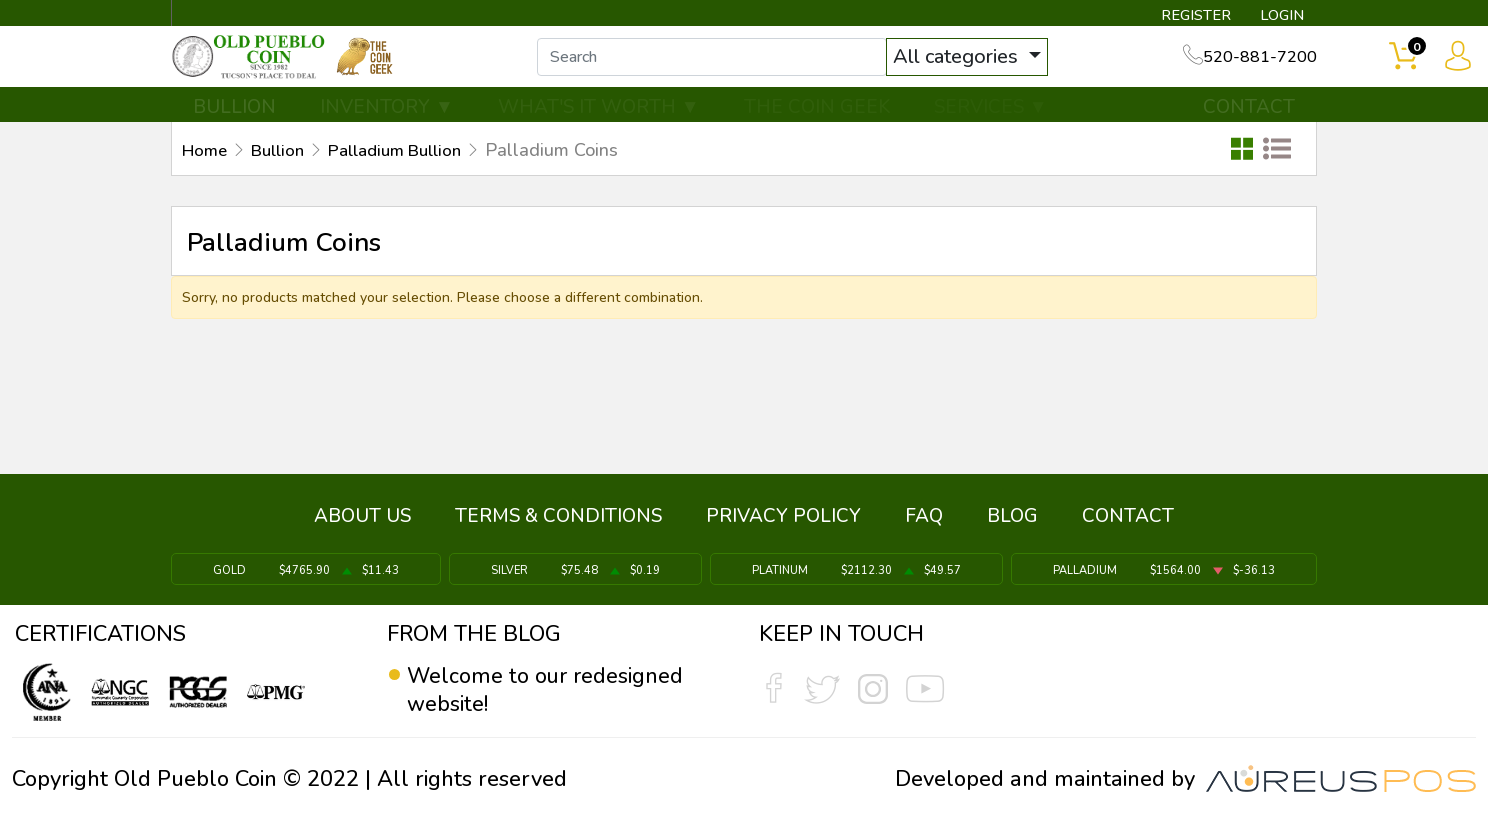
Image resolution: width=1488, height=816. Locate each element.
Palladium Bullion (412, 171)
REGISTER (1188, 16)
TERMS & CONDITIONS (558, 523)
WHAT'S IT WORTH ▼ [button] (599, 127)
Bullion (284, 171)
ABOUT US (362, 523)
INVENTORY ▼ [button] (387, 127)
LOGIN (1278, 16)
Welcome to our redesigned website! (547, 690)
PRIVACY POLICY (783, 523)
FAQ (924, 523)
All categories (989, 67)
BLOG (1012, 523)
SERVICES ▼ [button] (991, 127)
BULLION (234, 127)
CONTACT (1249, 127)
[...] (743, 68)
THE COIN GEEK (817, 127)
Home (206, 171)
